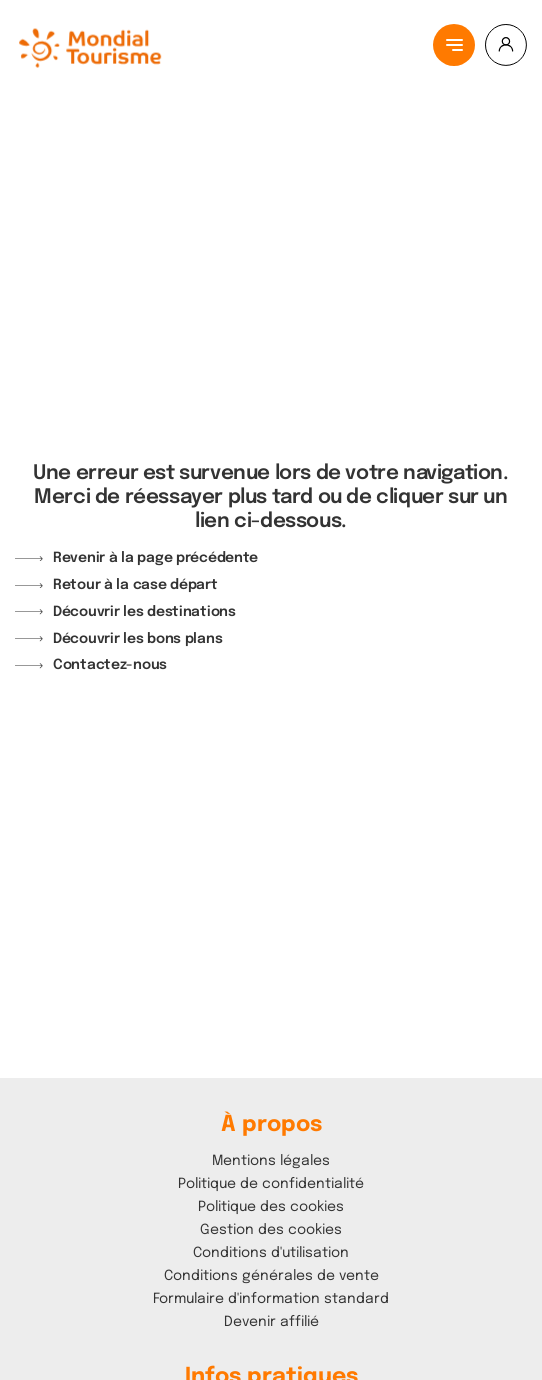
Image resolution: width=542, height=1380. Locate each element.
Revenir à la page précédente (155, 558)
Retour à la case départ (135, 585)
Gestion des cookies (271, 1230)
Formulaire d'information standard (271, 1299)
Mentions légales (271, 1161)
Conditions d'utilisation (271, 1253)
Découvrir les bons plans (137, 639)
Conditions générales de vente (271, 1276)
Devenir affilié (271, 1322)
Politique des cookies (271, 1207)
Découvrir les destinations (144, 612)
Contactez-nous (110, 665)
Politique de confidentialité (271, 1184)
